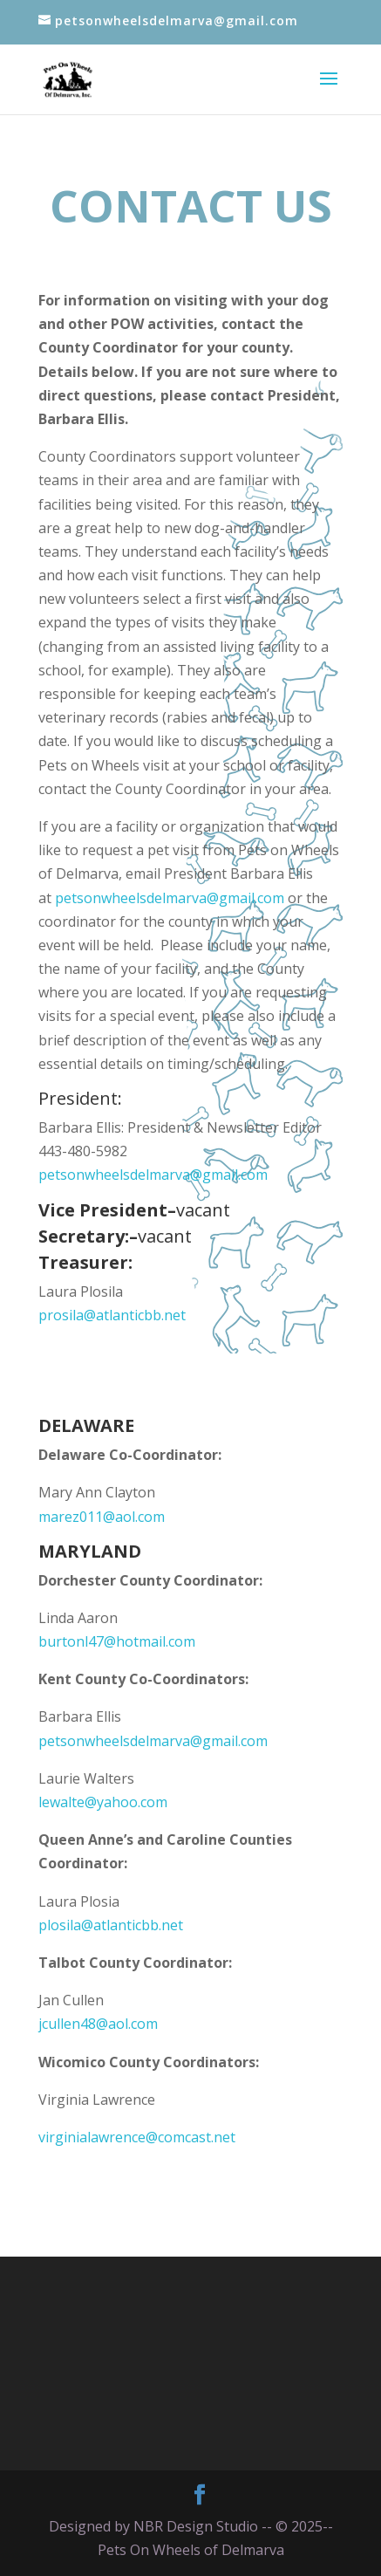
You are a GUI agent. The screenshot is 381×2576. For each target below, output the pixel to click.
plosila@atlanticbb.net (112, 1925)
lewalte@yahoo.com (102, 1802)
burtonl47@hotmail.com (116, 1641)
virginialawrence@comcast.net (136, 2137)
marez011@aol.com (101, 1516)
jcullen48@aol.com (98, 2023)
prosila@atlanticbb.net (112, 1315)
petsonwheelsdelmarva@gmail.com (169, 898)
